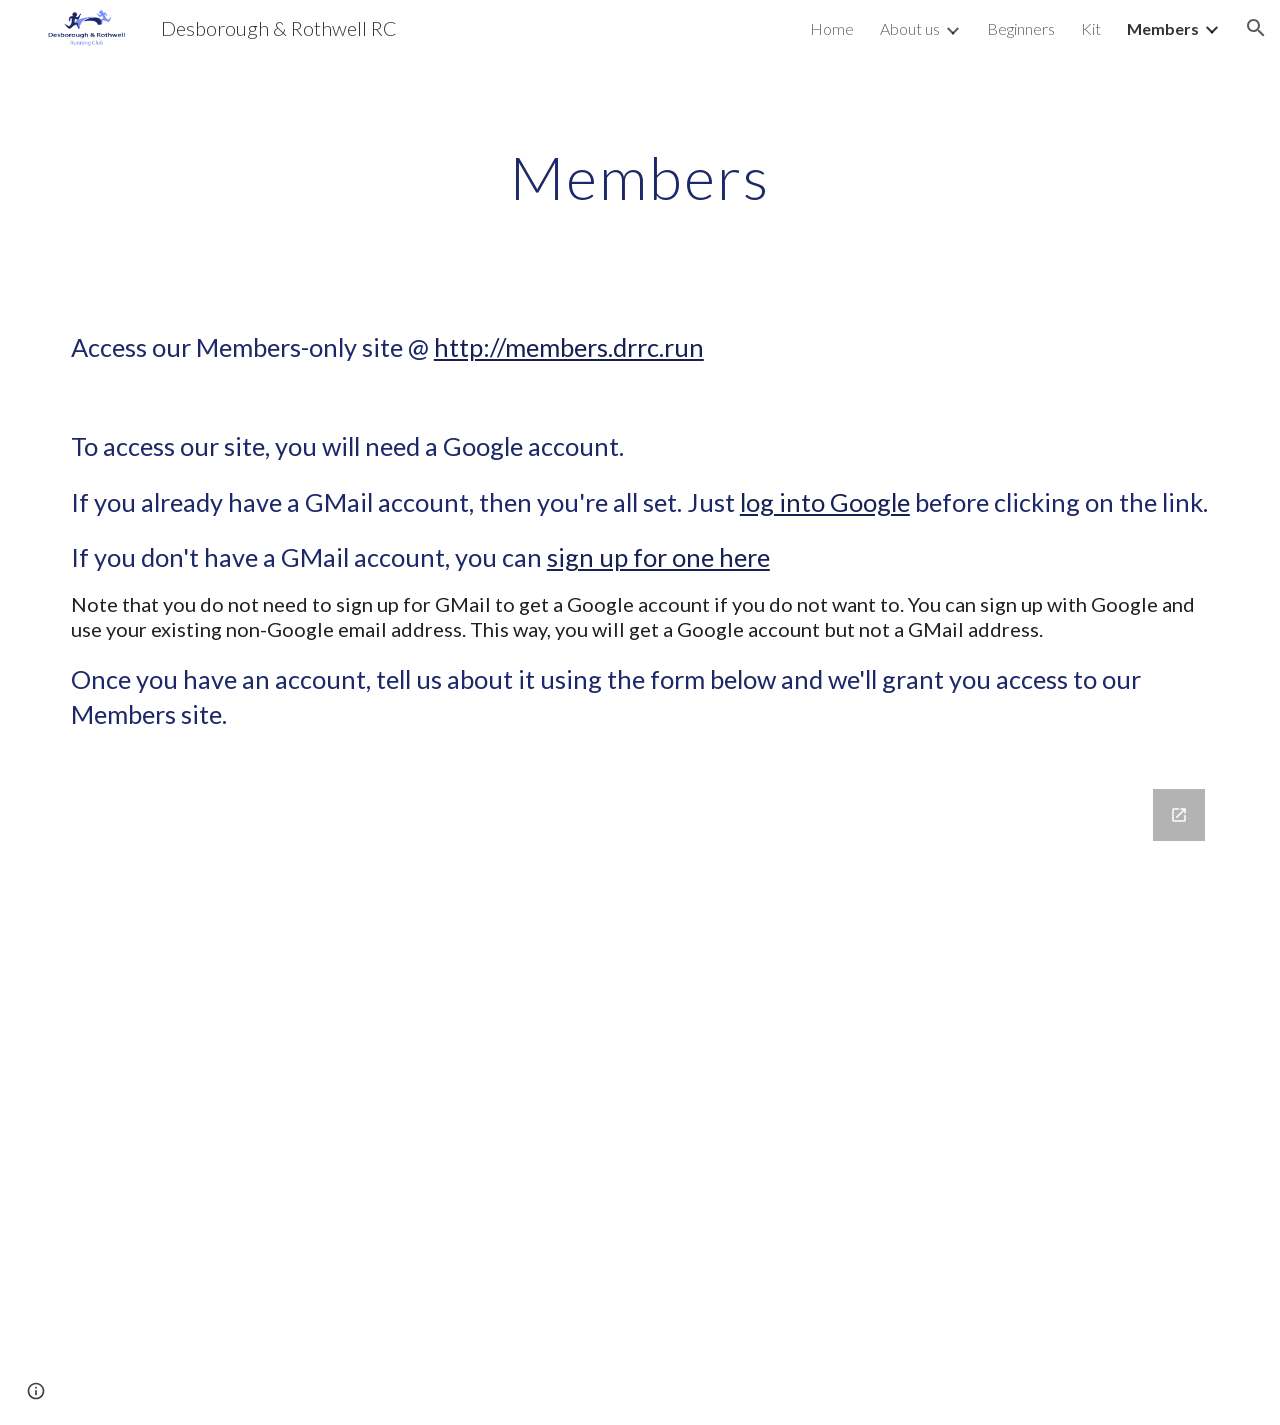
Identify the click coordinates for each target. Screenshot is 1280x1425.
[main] (640, 177)
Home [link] (832, 28)
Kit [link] (1091, 28)
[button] (1256, 28)
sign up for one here (658, 557)
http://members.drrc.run (569, 347)
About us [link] (910, 28)
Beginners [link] (1021, 28)
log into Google (825, 502)
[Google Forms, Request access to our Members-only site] (640, 1095)
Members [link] (1163, 28)
